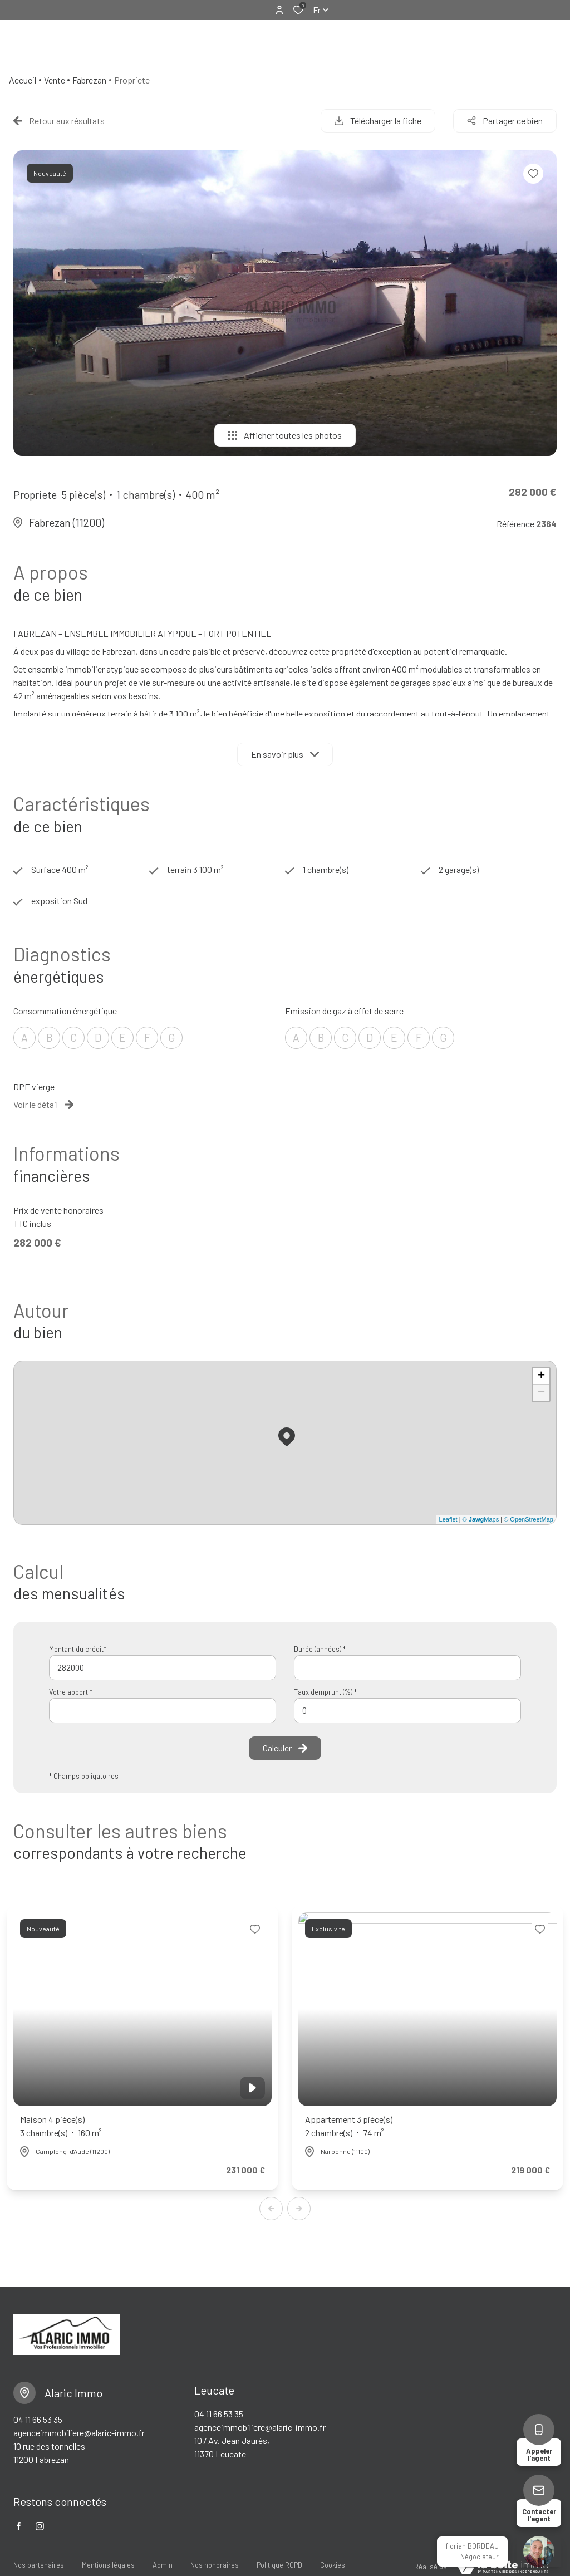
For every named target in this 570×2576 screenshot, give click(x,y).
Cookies (332, 2564)
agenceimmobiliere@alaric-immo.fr (79, 2432)
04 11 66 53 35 (37, 2419)
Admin (163, 2564)
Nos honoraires (214, 2564)
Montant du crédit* (77, 1649)
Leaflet (448, 1519)
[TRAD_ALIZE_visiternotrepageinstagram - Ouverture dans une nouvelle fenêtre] (40, 2526)
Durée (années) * (320, 1649)
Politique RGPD (279, 2564)
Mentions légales (108, 2564)
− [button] (541, 1393)
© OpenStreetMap (528, 1519)
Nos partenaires (38, 2564)
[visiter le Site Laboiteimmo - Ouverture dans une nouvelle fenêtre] (503, 2567)
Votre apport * (70, 1691)
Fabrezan (89, 80)
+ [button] (541, 1376)
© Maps (481, 1519)
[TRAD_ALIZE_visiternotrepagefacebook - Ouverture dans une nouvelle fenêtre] (19, 2526)
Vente (54, 80)
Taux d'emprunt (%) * (325, 1691)
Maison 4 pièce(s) (61, 2127)
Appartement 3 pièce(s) (348, 2127)
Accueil (22, 80)
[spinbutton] (407, 1710)
